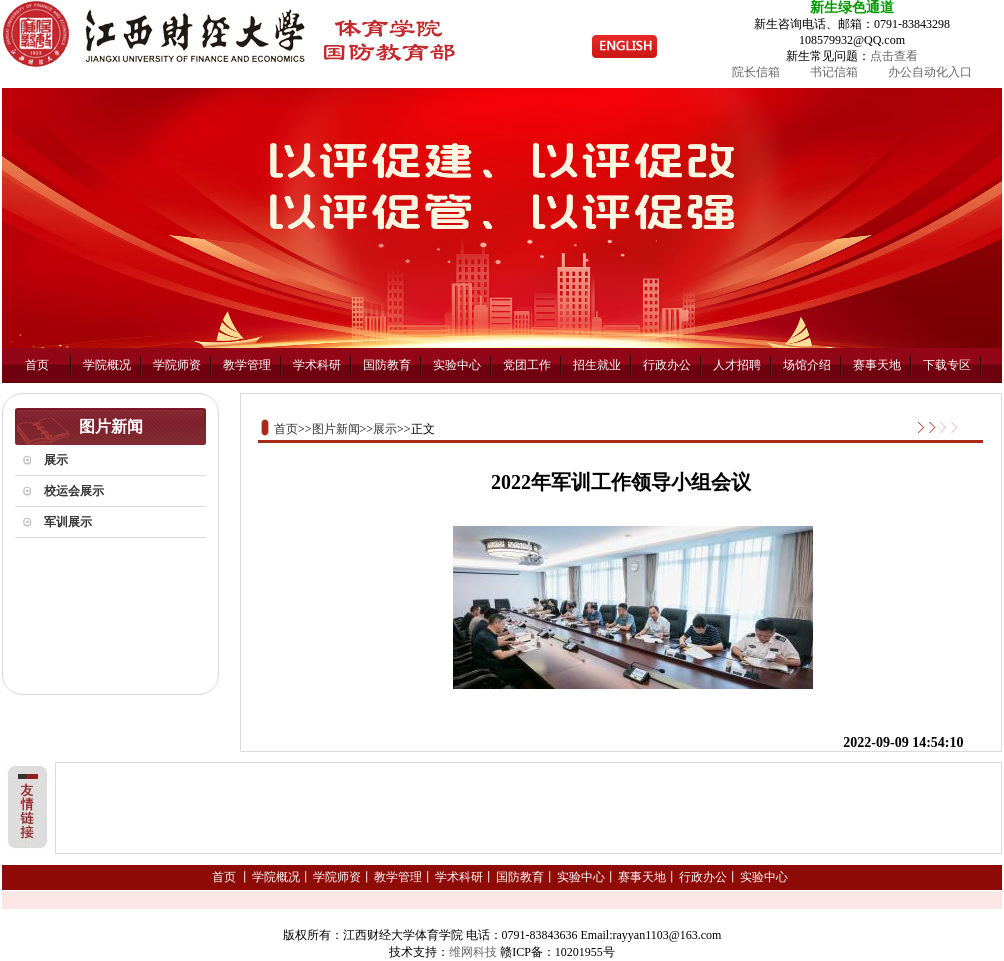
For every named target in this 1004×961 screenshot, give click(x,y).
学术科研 (317, 365)
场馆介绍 (807, 365)
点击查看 (894, 56)
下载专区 (947, 365)
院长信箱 (756, 72)
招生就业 (597, 365)
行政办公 (667, 365)
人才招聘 (737, 365)
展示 (385, 429)
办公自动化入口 (930, 72)
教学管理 (247, 365)
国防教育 (387, 365)
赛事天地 (877, 365)
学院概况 (107, 365)
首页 (37, 365)
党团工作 (527, 365)
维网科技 (473, 952)
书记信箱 (834, 72)
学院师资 (177, 365)
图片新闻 (336, 429)
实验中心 (457, 365)
